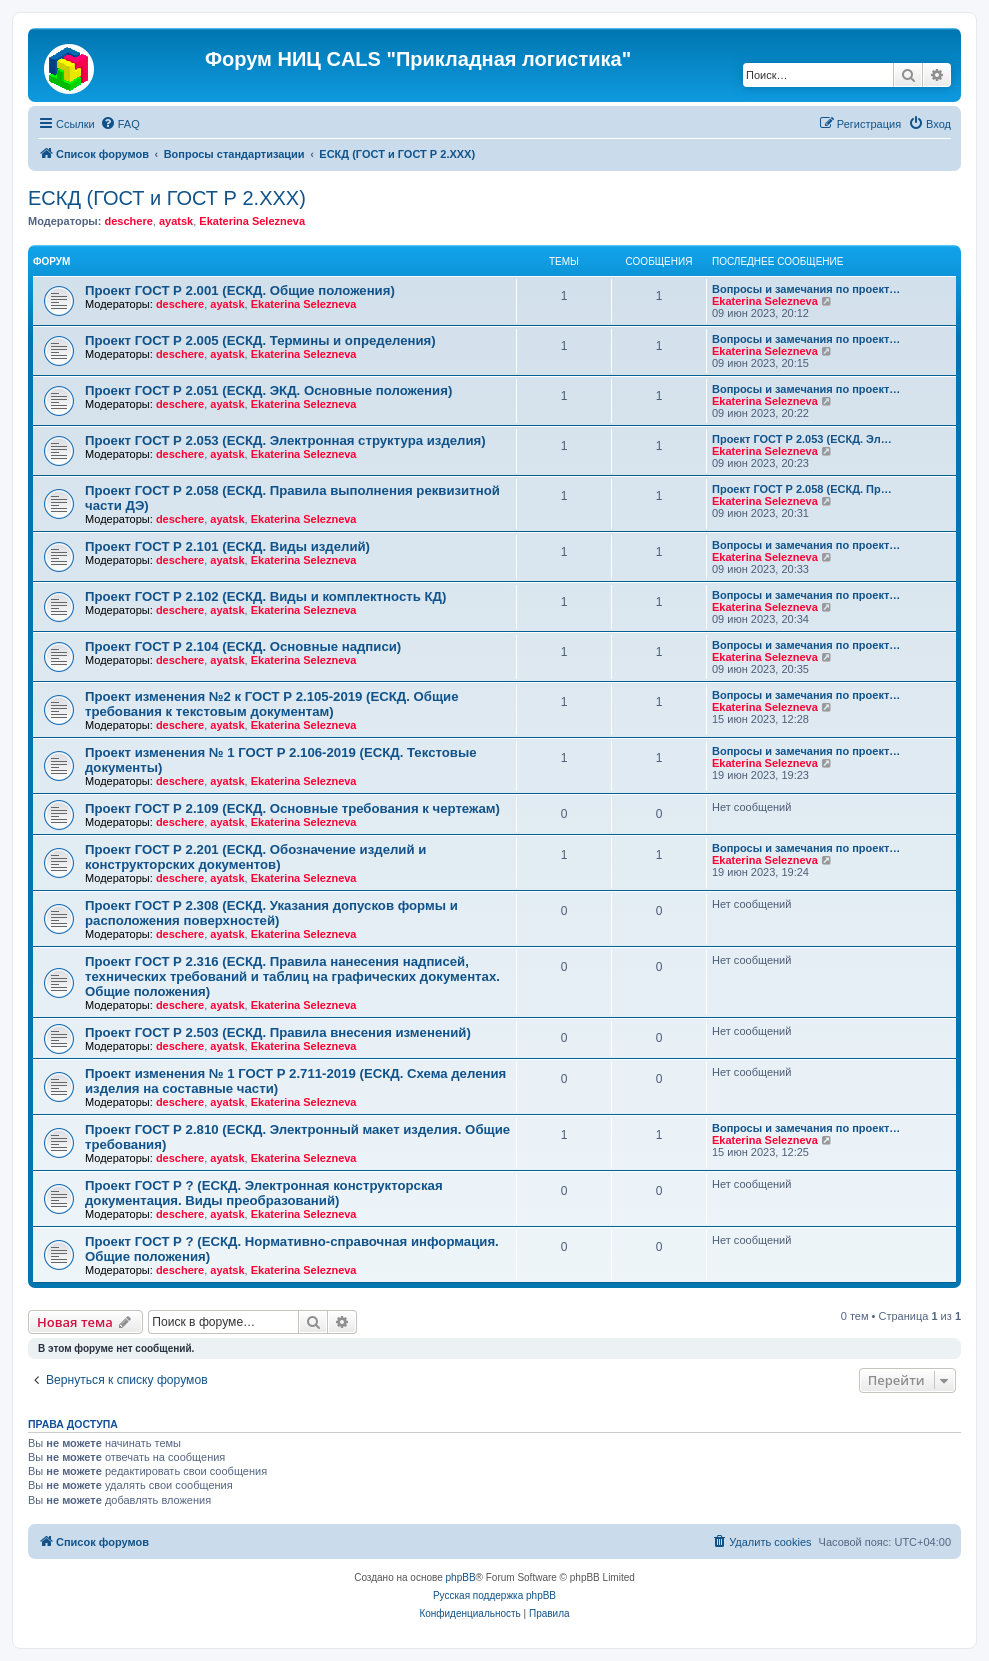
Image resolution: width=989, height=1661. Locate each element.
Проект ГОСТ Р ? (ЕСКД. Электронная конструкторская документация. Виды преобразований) (264, 1193)
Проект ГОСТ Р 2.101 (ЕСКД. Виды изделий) (227, 546)
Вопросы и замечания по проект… (806, 289)
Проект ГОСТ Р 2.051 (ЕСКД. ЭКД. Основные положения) (268, 390)
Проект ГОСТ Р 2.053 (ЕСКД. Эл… (802, 439)
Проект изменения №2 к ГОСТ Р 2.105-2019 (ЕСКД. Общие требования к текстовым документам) (272, 704)
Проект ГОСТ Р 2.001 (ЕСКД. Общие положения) (240, 290)
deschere (128, 221)
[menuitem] (120, 124)
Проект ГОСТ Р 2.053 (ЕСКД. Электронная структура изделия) (285, 440)
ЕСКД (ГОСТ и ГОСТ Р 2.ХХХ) (167, 198)
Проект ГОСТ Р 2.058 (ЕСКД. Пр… (802, 489)
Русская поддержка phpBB (494, 1595)
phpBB (461, 1577)
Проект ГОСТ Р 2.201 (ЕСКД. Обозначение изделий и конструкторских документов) (255, 857)
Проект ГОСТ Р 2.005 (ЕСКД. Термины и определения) (260, 340)
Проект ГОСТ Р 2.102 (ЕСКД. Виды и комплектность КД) (265, 596)
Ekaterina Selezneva (252, 221)
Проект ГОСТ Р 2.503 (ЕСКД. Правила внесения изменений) (278, 1032)
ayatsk (176, 221)
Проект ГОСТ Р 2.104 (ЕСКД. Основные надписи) (243, 646)
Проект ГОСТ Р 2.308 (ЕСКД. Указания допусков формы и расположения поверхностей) (271, 913)
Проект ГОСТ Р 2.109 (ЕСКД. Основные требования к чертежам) (292, 808)
